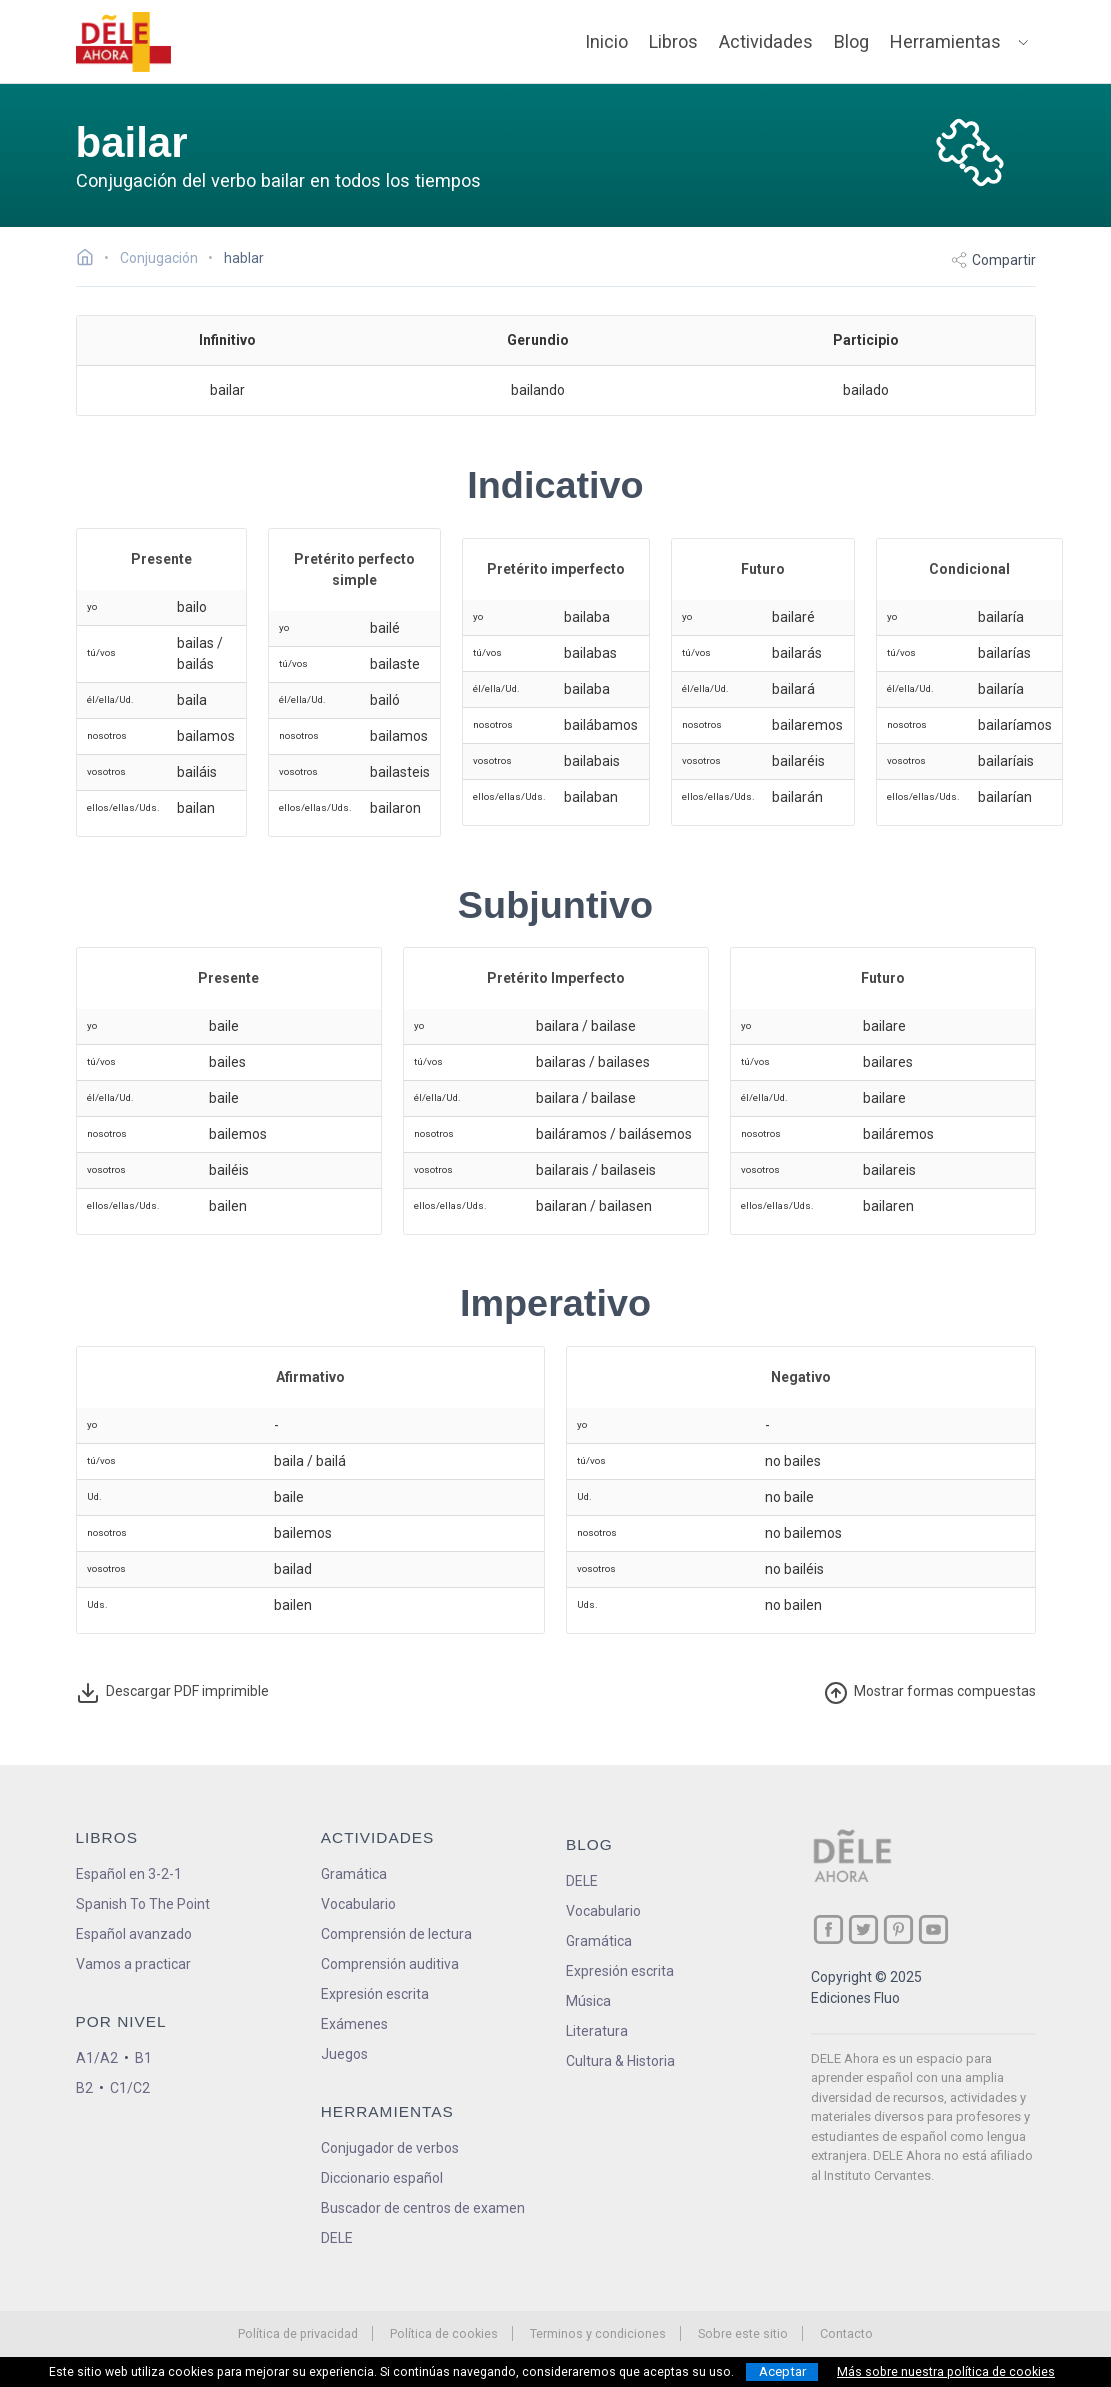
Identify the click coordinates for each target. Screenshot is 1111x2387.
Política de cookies (444, 2333)
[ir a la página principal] (123, 42)
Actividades (766, 41)
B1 (143, 2058)
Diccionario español (382, 2178)
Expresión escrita (375, 1994)
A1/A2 (97, 2058)
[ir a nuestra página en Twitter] (863, 1929)
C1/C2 (130, 2088)
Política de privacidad (298, 2333)
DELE (582, 1881)
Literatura (597, 2031)
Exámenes (354, 2024)
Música (588, 2001)
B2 (84, 2088)
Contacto (846, 2333)
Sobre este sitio (743, 2333)
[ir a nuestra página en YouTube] (933, 1929)
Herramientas (945, 41)
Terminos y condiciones (598, 2333)
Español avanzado (134, 1934)
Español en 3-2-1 (129, 1874)
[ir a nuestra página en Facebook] (828, 1929)
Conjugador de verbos (390, 2148)
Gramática (354, 1874)
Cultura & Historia (620, 2061)
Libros (673, 41)
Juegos (344, 2054)
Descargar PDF (172, 1693)
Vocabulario (358, 1904)
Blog (851, 41)
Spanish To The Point (143, 1904)
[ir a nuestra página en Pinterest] (898, 1929)
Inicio (606, 41)
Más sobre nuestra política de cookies (946, 2372)
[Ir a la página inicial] (90, 260)
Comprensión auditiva (390, 1964)
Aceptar (782, 2371)
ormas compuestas (930, 1693)
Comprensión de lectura (396, 1934)
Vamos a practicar (133, 1964)
